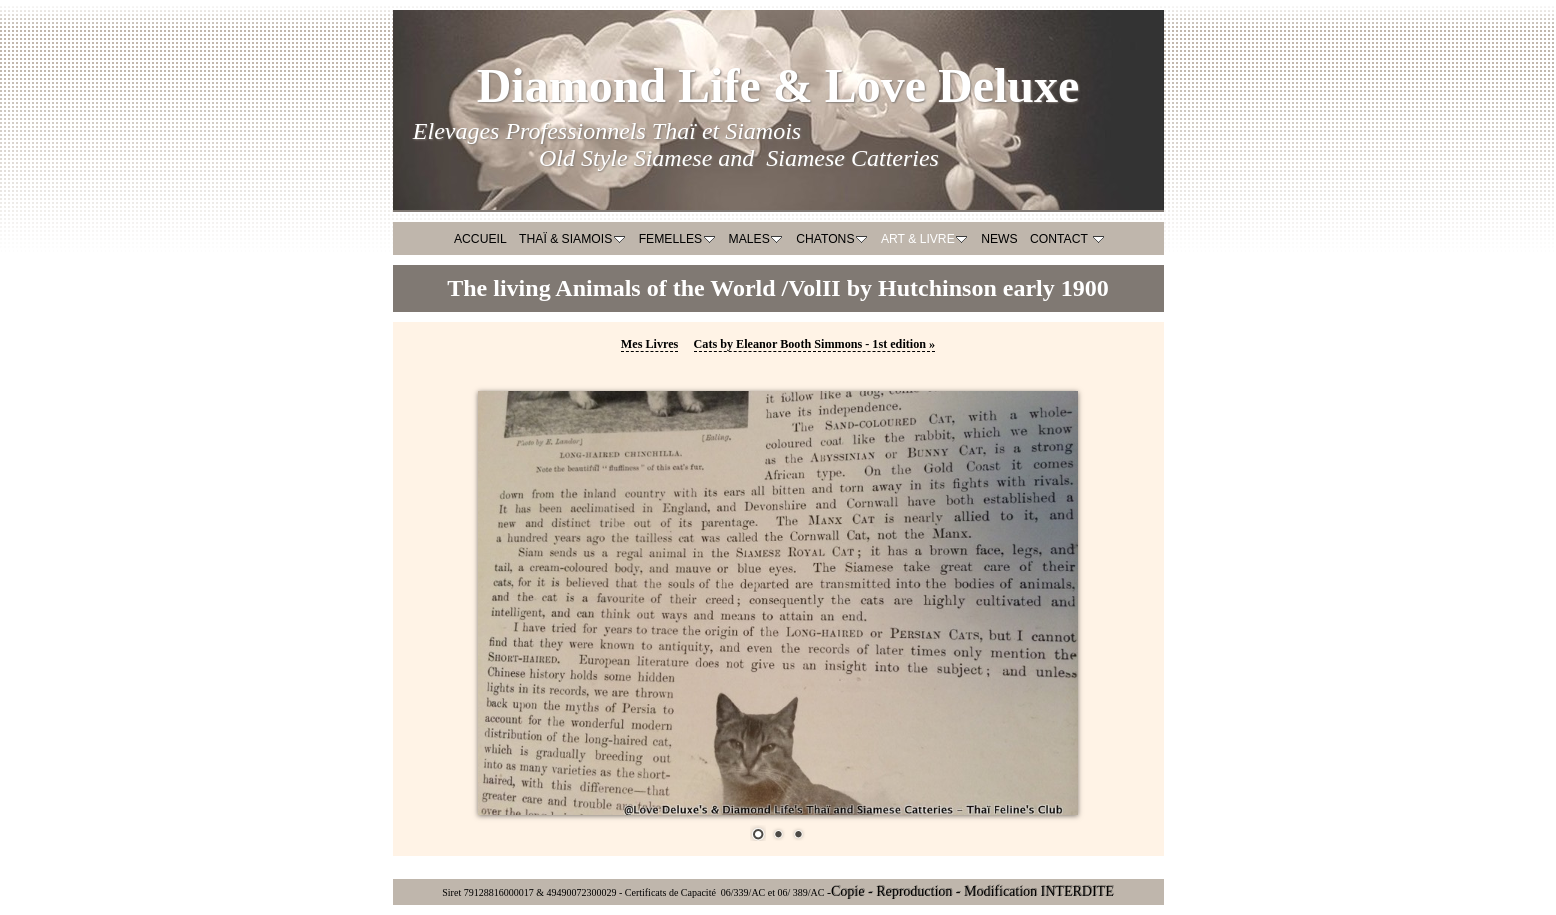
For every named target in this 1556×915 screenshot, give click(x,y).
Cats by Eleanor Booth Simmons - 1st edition (815, 344)
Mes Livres (650, 344)
